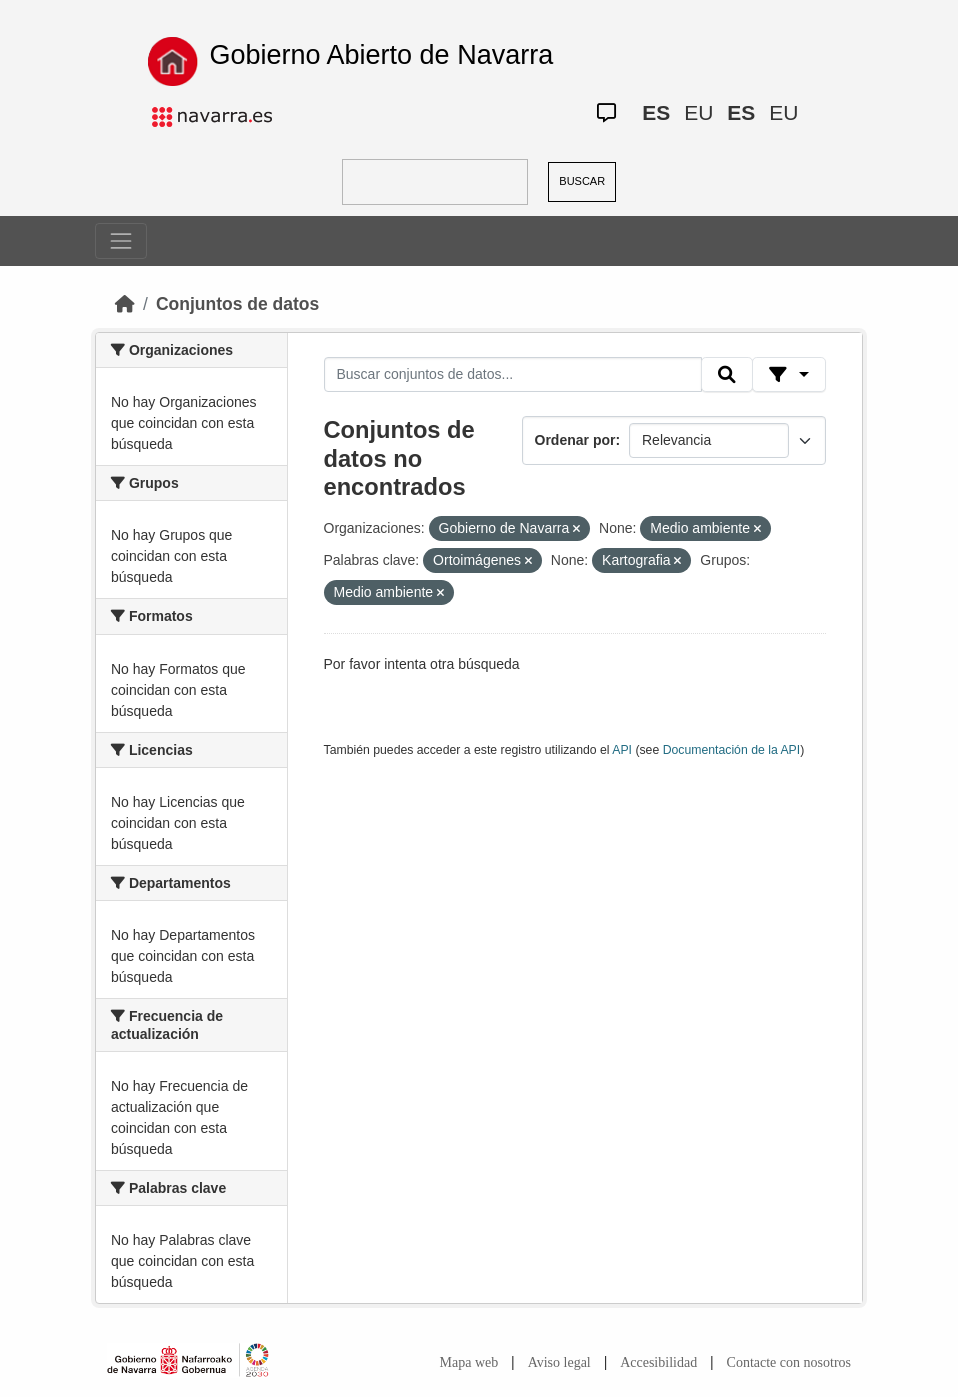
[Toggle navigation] (121, 241)
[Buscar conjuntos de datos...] (513, 375)
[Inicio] (125, 304)
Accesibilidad (658, 1362)
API (622, 750)
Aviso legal (559, 1362)
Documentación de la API (732, 750)
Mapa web (469, 1362)
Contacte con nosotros (789, 1362)
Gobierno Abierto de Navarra (381, 55)
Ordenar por (575, 440)
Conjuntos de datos (237, 304)
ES (656, 112)
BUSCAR (582, 181)
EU (698, 112)
